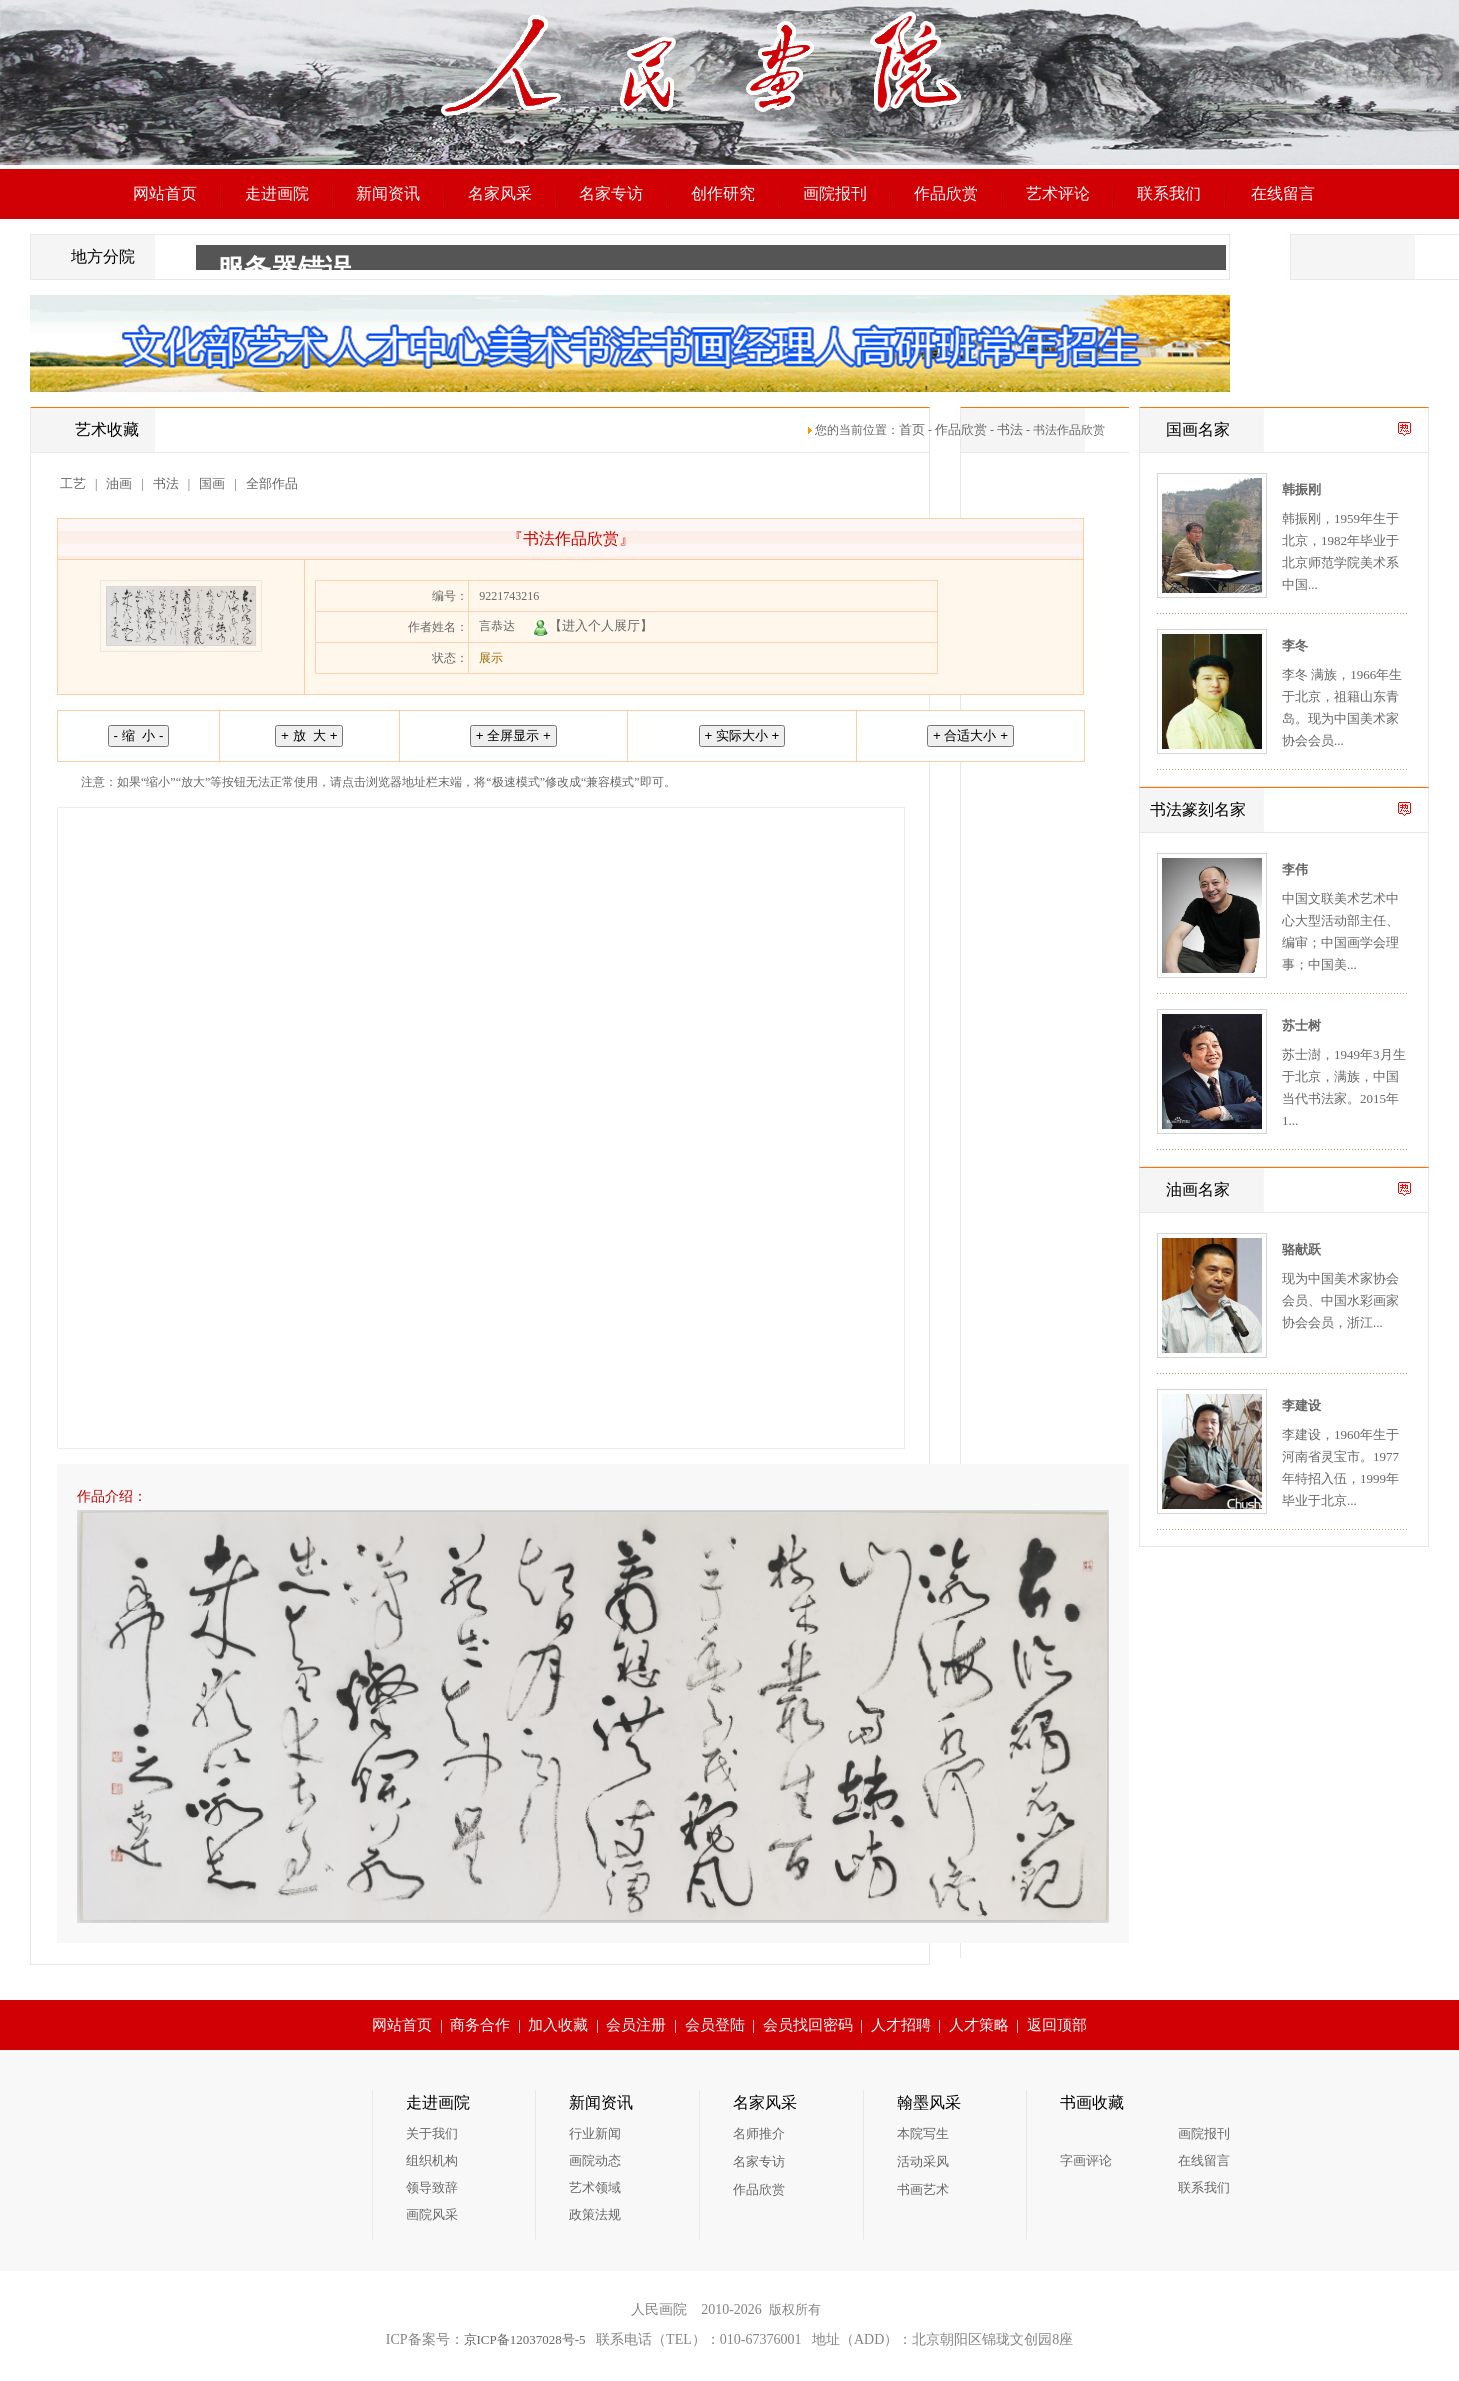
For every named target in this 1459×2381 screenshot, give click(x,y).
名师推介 (759, 2133)
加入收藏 (558, 2025)
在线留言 (1283, 193)
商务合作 (480, 2025)
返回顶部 (1057, 2025)
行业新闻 (595, 2133)
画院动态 (595, 2160)
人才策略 (979, 2025)
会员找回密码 (808, 2025)
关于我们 (432, 2133)
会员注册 (636, 2025)
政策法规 (595, 2214)
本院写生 (923, 2133)
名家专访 (611, 193)
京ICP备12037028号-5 (525, 2339)
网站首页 (165, 193)
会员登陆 (715, 2025)
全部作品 (272, 483)
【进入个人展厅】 (593, 625)
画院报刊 (835, 193)
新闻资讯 (388, 193)
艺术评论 (1058, 193)
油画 (119, 483)
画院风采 (432, 2214)
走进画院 (277, 193)
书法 (1010, 429)
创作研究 (723, 193)
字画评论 (1086, 2160)
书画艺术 (923, 2189)
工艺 (73, 483)
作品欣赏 (946, 193)
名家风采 (500, 193)
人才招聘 (901, 2025)
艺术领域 (595, 2187)
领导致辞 (432, 2187)
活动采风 (923, 2161)
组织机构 (432, 2160)
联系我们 (1169, 193)
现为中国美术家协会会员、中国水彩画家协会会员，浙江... (1340, 1300)
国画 (212, 483)
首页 (912, 429)
